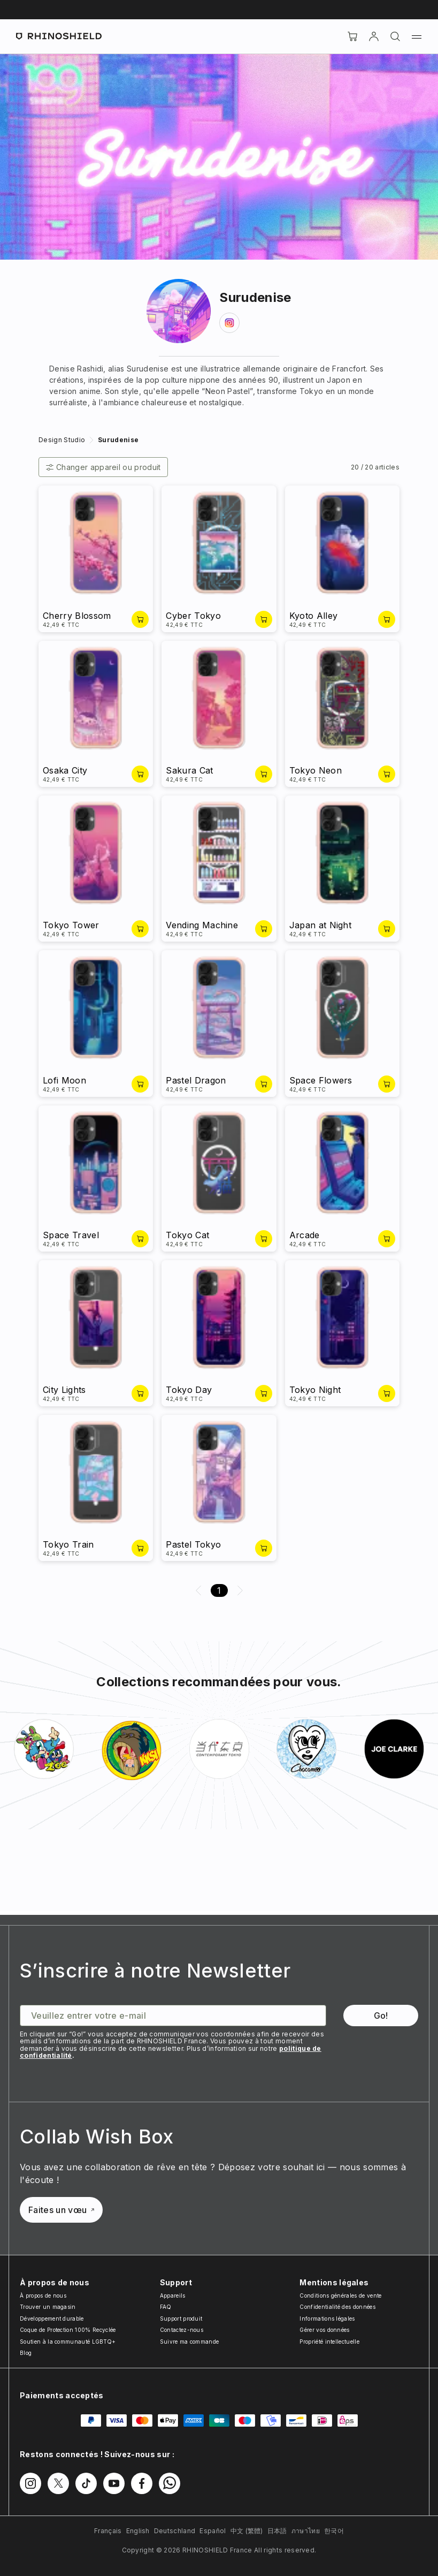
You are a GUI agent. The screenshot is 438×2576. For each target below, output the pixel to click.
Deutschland (175, 2531)
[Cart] (352, 36)
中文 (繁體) (246, 2531)
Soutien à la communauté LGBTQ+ (68, 2341)
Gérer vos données (324, 2330)
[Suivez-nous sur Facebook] (141, 2483)
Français (108, 2531)
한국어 (334, 2531)
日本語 (277, 2531)
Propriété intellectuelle (329, 2341)
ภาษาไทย (305, 2531)
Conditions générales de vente (340, 2295)
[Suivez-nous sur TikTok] (86, 2483)
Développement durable (52, 2318)
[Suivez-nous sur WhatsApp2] (169, 2483)
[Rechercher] (395, 36)
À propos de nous (43, 2295)
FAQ (166, 2307)
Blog (26, 2353)
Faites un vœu (61, 2209)
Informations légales (327, 2318)
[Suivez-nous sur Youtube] (114, 2483)
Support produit (181, 2318)
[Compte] (373, 36)
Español (212, 2531)
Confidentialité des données (337, 2307)
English (138, 2531)
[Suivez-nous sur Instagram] (30, 2483)
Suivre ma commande (189, 2341)
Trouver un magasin (48, 2307)
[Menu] (416, 36)
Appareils (173, 2295)
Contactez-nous (181, 2330)
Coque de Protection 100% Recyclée (68, 2330)
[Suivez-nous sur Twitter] (58, 2483)
